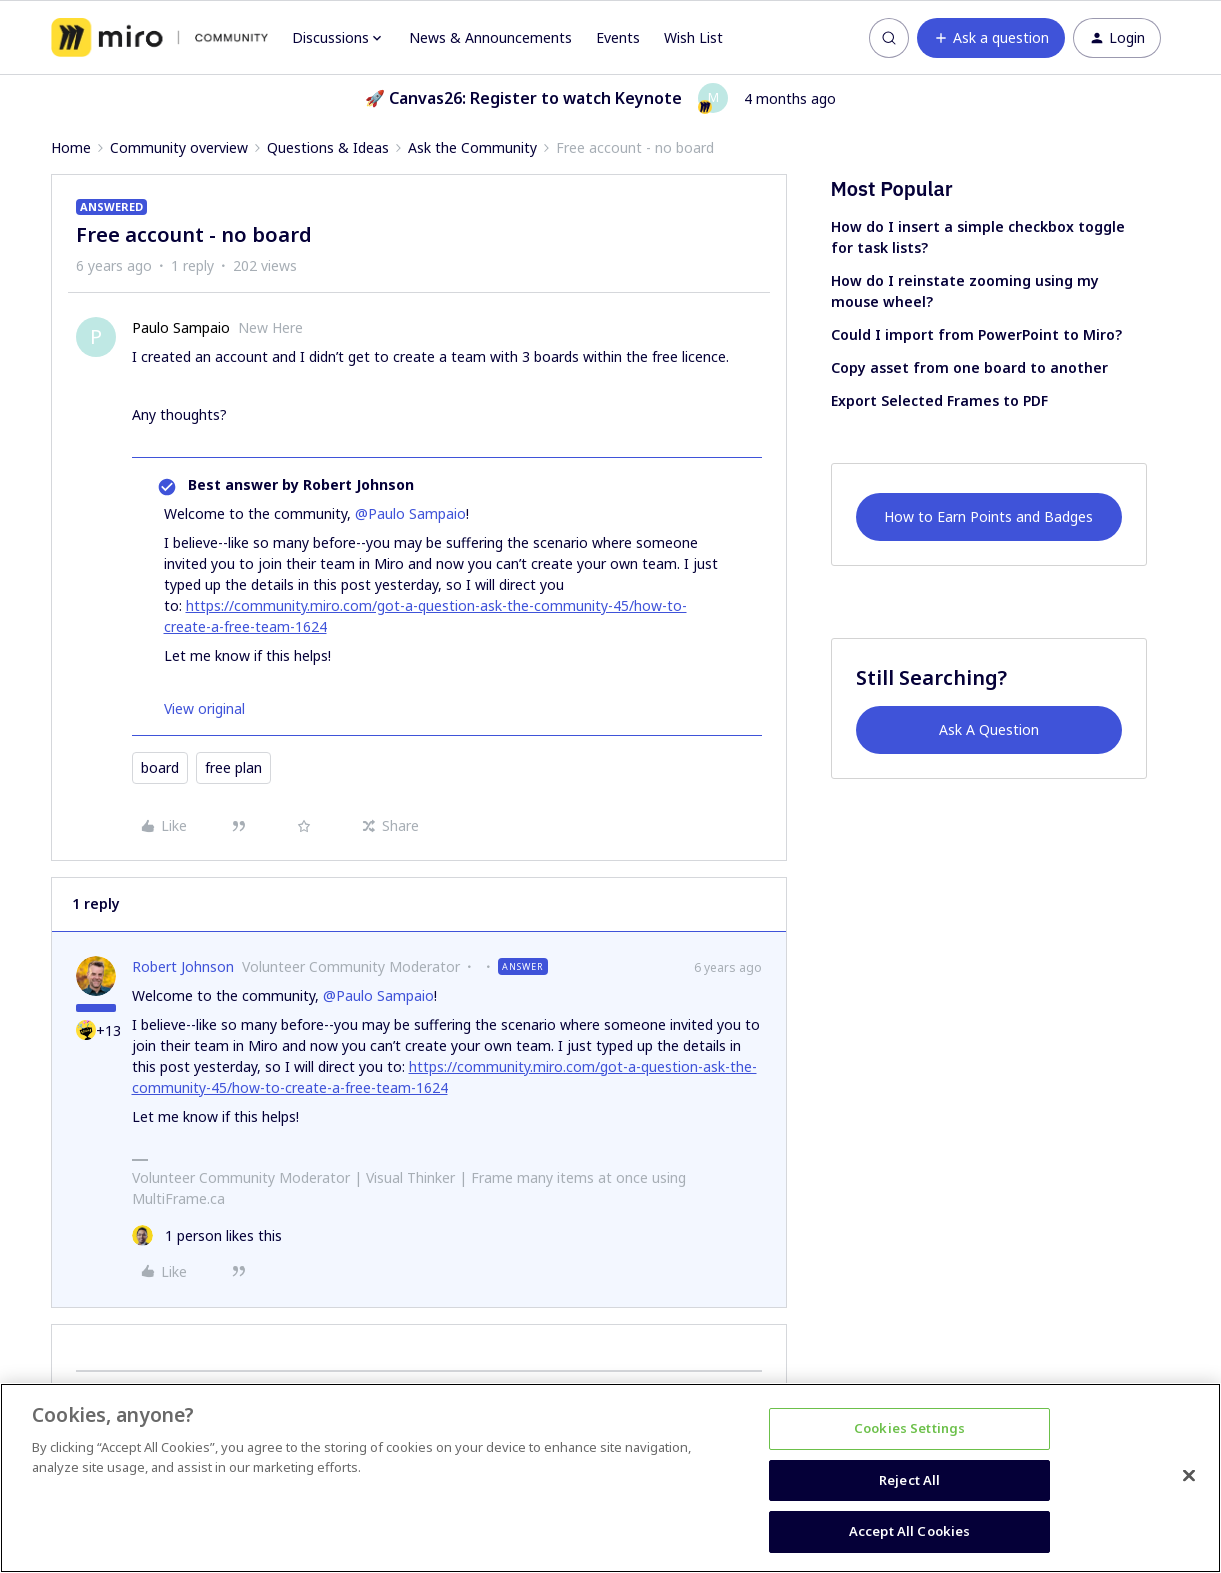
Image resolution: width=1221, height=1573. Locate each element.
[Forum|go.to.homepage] (159, 38)
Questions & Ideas (328, 147)
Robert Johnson (183, 966)
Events (618, 37)
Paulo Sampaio (181, 327)
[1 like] (207, 1235)
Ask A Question (989, 729)
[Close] (1189, 1476)
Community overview (179, 147)
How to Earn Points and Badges (988, 516)
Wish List (693, 37)
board (160, 767)
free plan (233, 767)
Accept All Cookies (909, 1531)
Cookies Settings (909, 1428)
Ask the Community (472, 147)
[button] (991, 38)
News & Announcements (490, 37)
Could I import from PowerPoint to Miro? (976, 334)
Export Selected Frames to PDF (939, 400)
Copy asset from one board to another (969, 367)
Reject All (909, 1480)
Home (71, 147)
